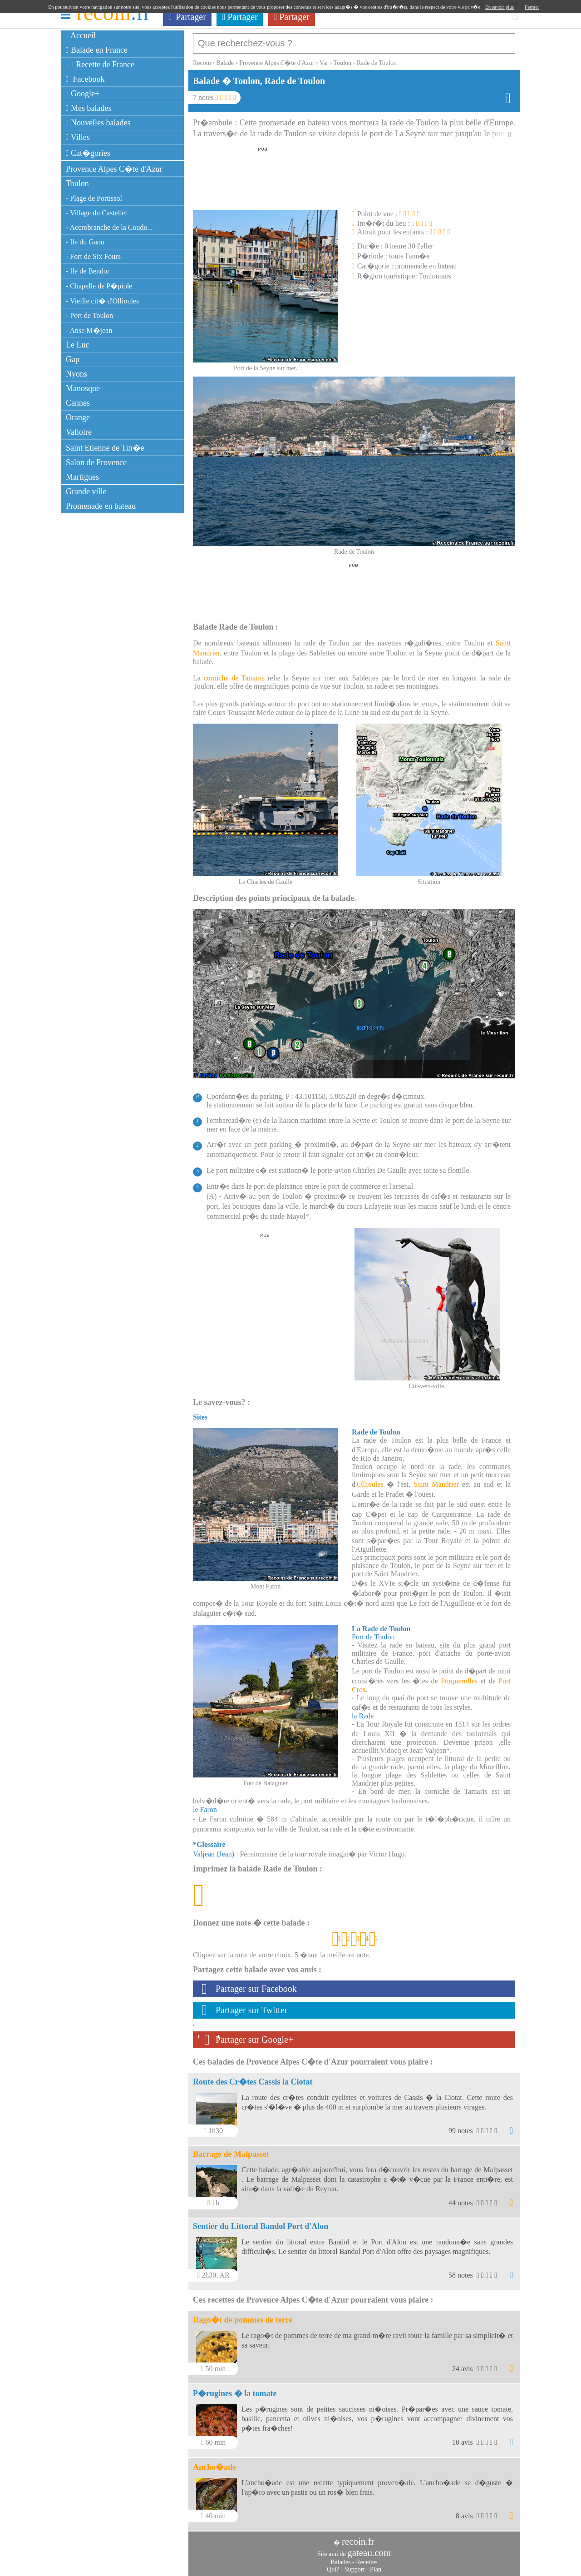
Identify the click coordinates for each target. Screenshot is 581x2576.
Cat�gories (88, 153)
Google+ (82, 93)
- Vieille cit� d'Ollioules (102, 301)
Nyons (76, 373)
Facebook (85, 79)
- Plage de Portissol (94, 198)
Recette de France (100, 64)
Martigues (82, 476)
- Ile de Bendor (87, 271)
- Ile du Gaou (85, 242)
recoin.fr (358, 2536)
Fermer (532, 7)
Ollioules (370, 1480)
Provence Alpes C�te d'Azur (114, 169)
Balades (340, 2557)
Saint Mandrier (436, 1480)
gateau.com (369, 2548)
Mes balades (89, 108)
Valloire (79, 432)
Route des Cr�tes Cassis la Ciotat (252, 2077)
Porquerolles (459, 1676)
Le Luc (77, 344)
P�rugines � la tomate (234, 2388)
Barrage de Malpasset (231, 2149)
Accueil (81, 35)
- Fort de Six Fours (93, 256)
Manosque (83, 388)
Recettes (366, 2557)
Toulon (77, 183)
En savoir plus (499, 7)
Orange (78, 417)
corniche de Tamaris (233, 673)
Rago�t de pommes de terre (243, 2315)
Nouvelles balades (98, 122)
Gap (72, 359)
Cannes (78, 402)
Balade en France (97, 50)
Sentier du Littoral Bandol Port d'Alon (260, 2221)
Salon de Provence (96, 462)
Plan (375, 2564)
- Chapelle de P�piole (99, 286)
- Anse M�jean (89, 330)
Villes (78, 137)
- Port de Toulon (89, 315)
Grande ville (86, 491)
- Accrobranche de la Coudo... (109, 227)
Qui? (333, 2564)
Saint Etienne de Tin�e (105, 447)
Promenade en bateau (101, 506)
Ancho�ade (214, 2462)
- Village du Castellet (96, 213)
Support (354, 2564)
